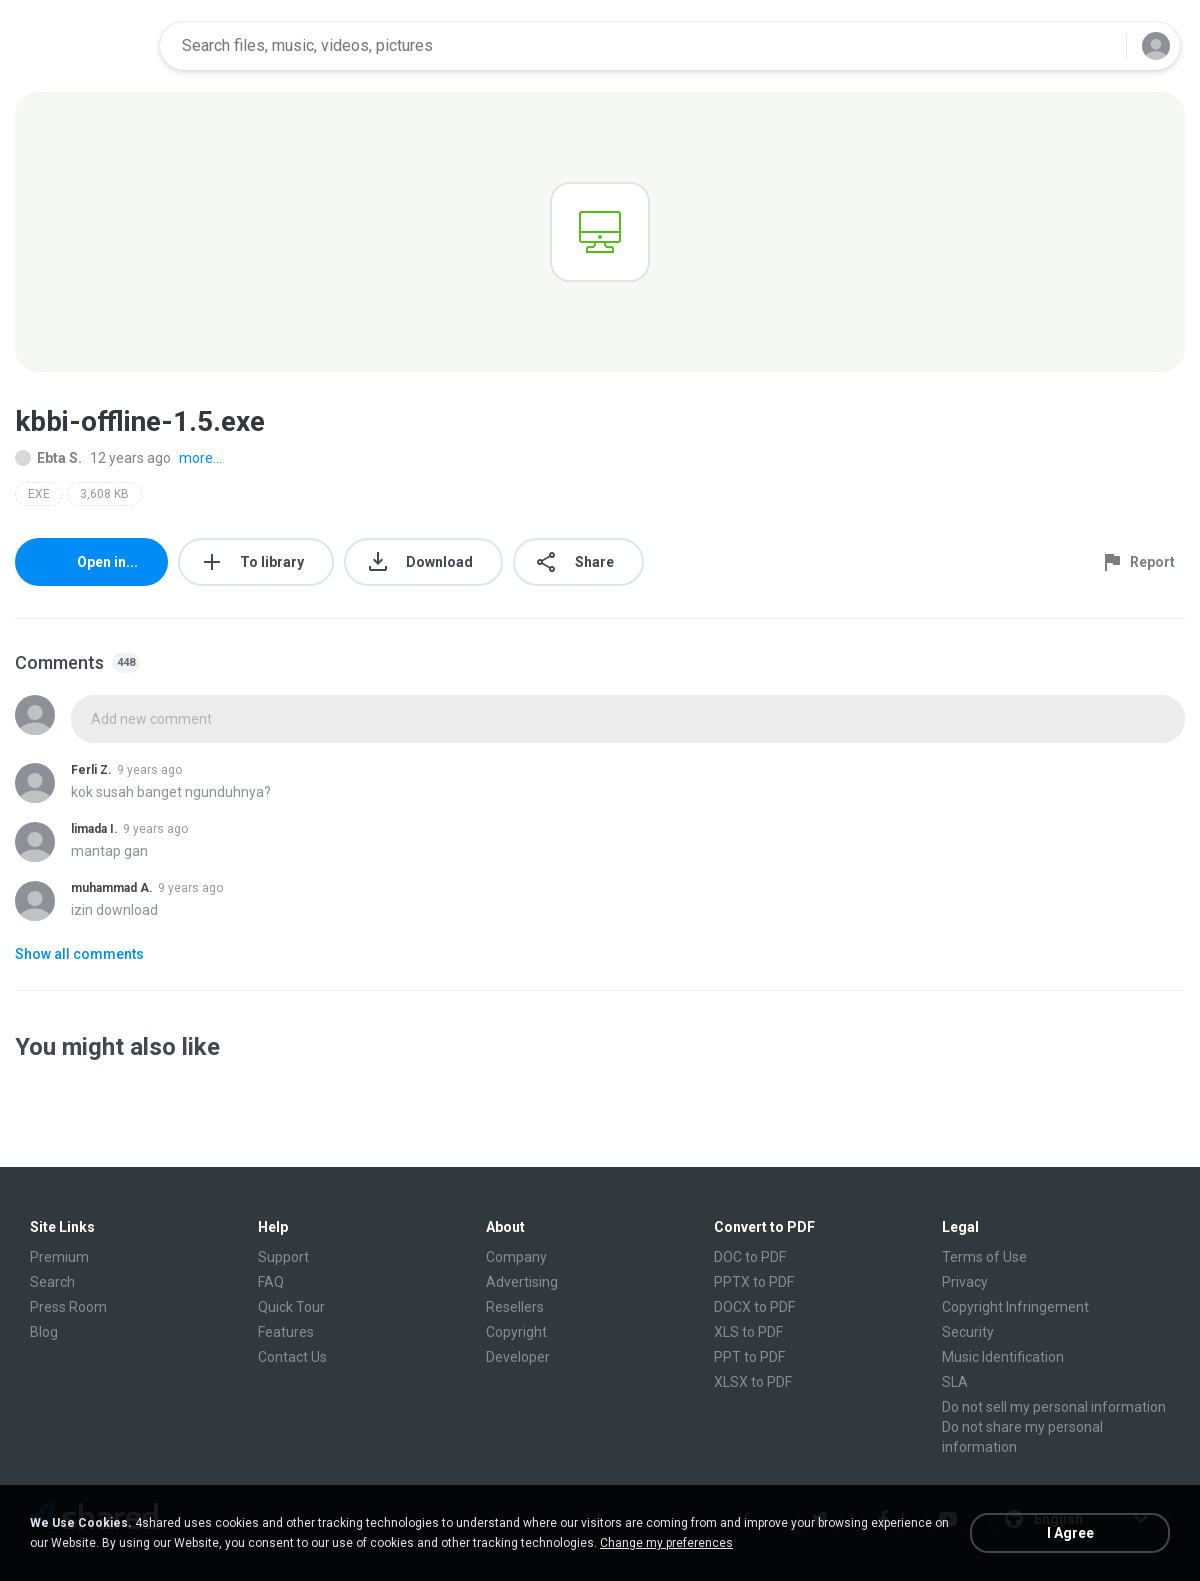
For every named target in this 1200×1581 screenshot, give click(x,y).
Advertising (522, 1282)
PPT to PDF (749, 1357)
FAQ (271, 1282)
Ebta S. (48, 458)
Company (516, 1257)
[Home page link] (81, 46)
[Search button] (1099, 46)
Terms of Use (984, 1257)
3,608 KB (104, 494)
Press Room (68, 1307)
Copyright (516, 1332)
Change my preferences (666, 1543)
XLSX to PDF (753, 1382)
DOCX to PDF (754, 1307)
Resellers (515, 1307)
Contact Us (292, 1357)
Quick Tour (291, 1307)
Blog (44, 1332)
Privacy (965, 1282)
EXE (39, 494)
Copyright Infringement (1015, 1307)
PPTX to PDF (754, 1282)
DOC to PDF (750, 1257)
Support (283, 1257)
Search (52, 1282)
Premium (59, 1257)
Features (286, 1332)
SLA (955, 1382)
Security (968, 1332)
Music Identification (1003, 1357)
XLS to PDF (748, 1332)
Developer (518, 1357)
